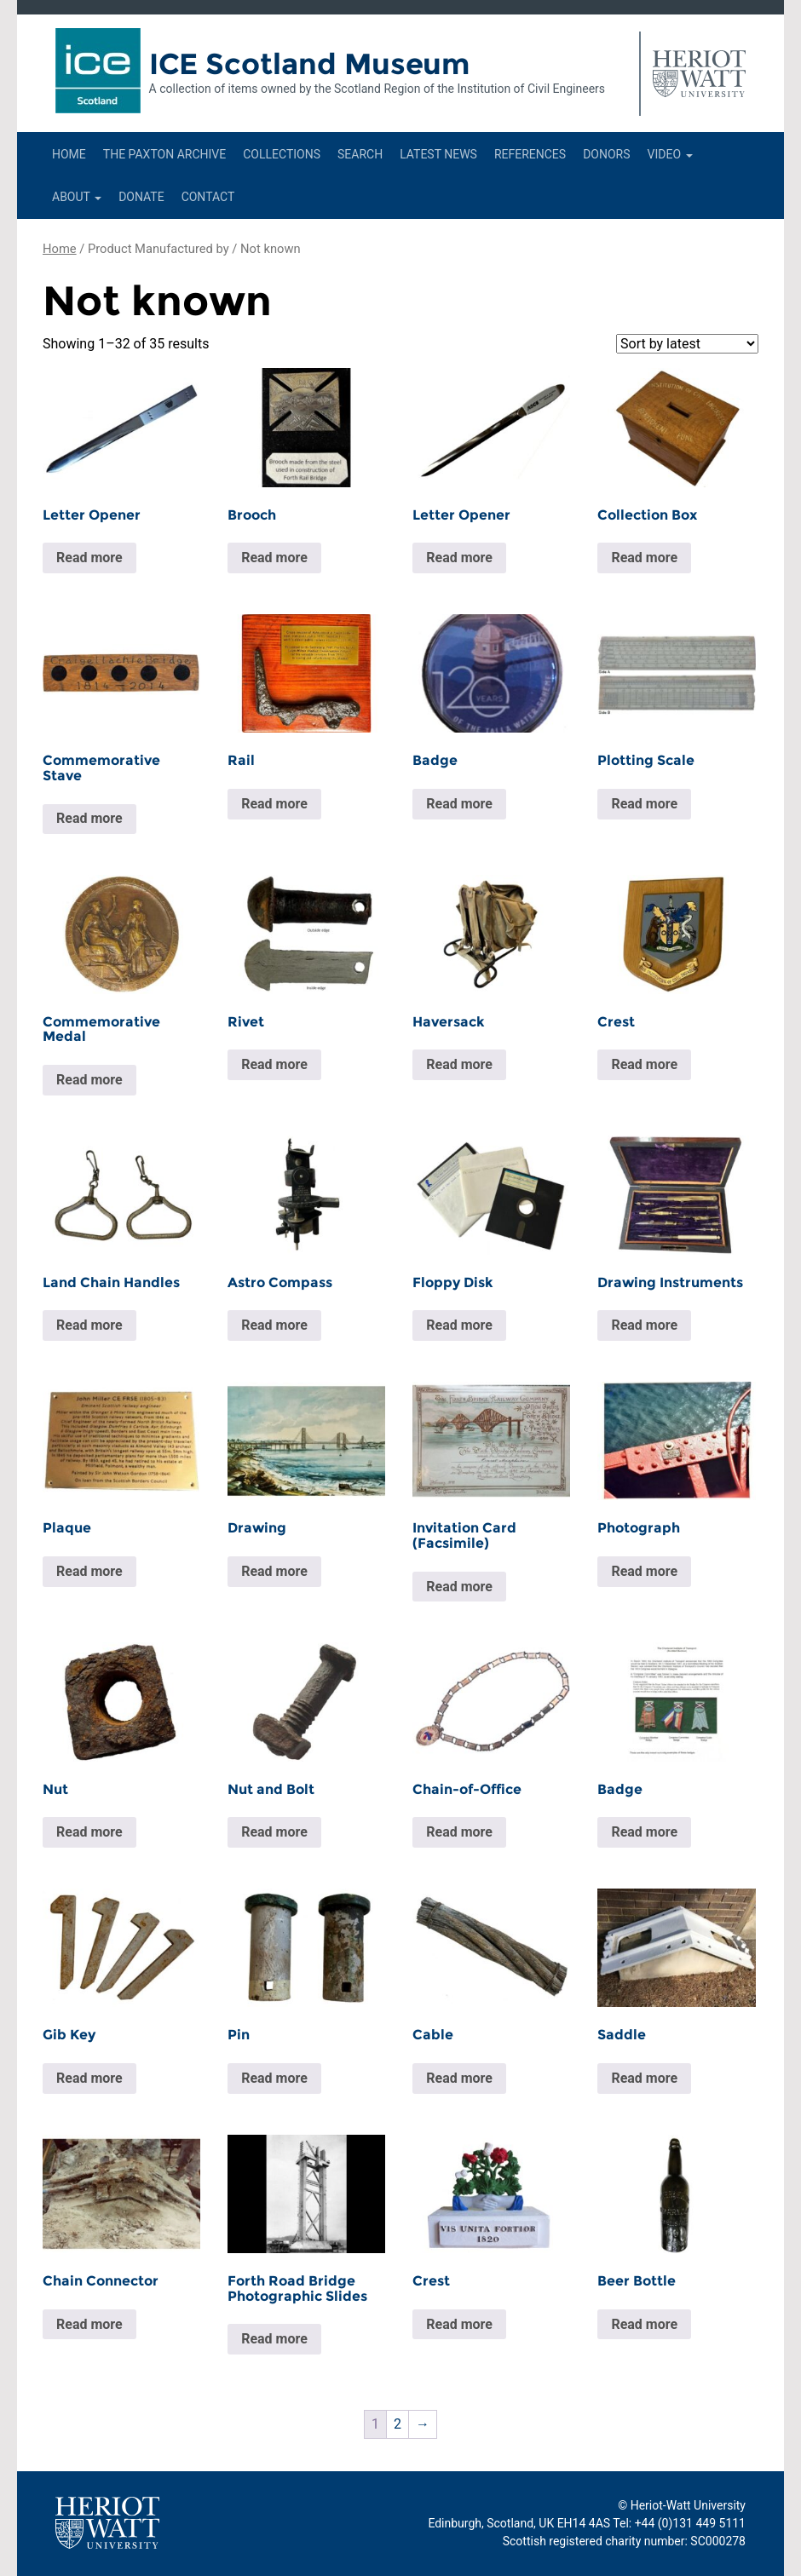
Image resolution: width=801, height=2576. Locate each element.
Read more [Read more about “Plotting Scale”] (644, 804)
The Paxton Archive (164, 154)
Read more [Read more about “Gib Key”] (89, 2078)
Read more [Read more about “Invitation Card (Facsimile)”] (459, 1586)
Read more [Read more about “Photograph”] (644, 1571)
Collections (281, 154)
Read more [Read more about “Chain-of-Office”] (459, 1832)
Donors (606, 154)
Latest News (438, 154)
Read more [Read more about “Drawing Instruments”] (644, 1325)
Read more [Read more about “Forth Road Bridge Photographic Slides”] (274, 2339)
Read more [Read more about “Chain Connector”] (89, 2324)
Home (69, 154)
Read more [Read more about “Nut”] (89, 1832)
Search (360, 154)
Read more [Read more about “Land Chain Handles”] (89, 1325)
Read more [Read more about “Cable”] (459, 2078)
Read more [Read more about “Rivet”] (274, 1064)
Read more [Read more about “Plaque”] (89, 1571)
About (76, 197)
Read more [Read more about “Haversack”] (459, 1064)
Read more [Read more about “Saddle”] (644, 2078)
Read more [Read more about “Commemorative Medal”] (89, 1080)
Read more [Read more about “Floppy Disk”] (459, 1325)
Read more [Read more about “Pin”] (274, 2078)
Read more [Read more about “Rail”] (274, 804)
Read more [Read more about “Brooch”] (274, 557)
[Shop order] (687, 344)
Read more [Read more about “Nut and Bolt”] (274, 1832)
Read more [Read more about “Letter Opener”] (89, 557)
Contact (208, 197)
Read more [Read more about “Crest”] (644, 1064)
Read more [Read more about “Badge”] (459, 804)
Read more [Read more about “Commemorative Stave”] (89, 818)
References (530, 154)
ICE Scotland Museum (309, 64)
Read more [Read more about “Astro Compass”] (274, 1325)
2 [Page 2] (397, 2424)
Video (670, 154)
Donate (141, 197)
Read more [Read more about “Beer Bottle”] (644, 2324)
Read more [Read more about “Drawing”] (274, 1571)
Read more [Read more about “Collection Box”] (644, 557)
